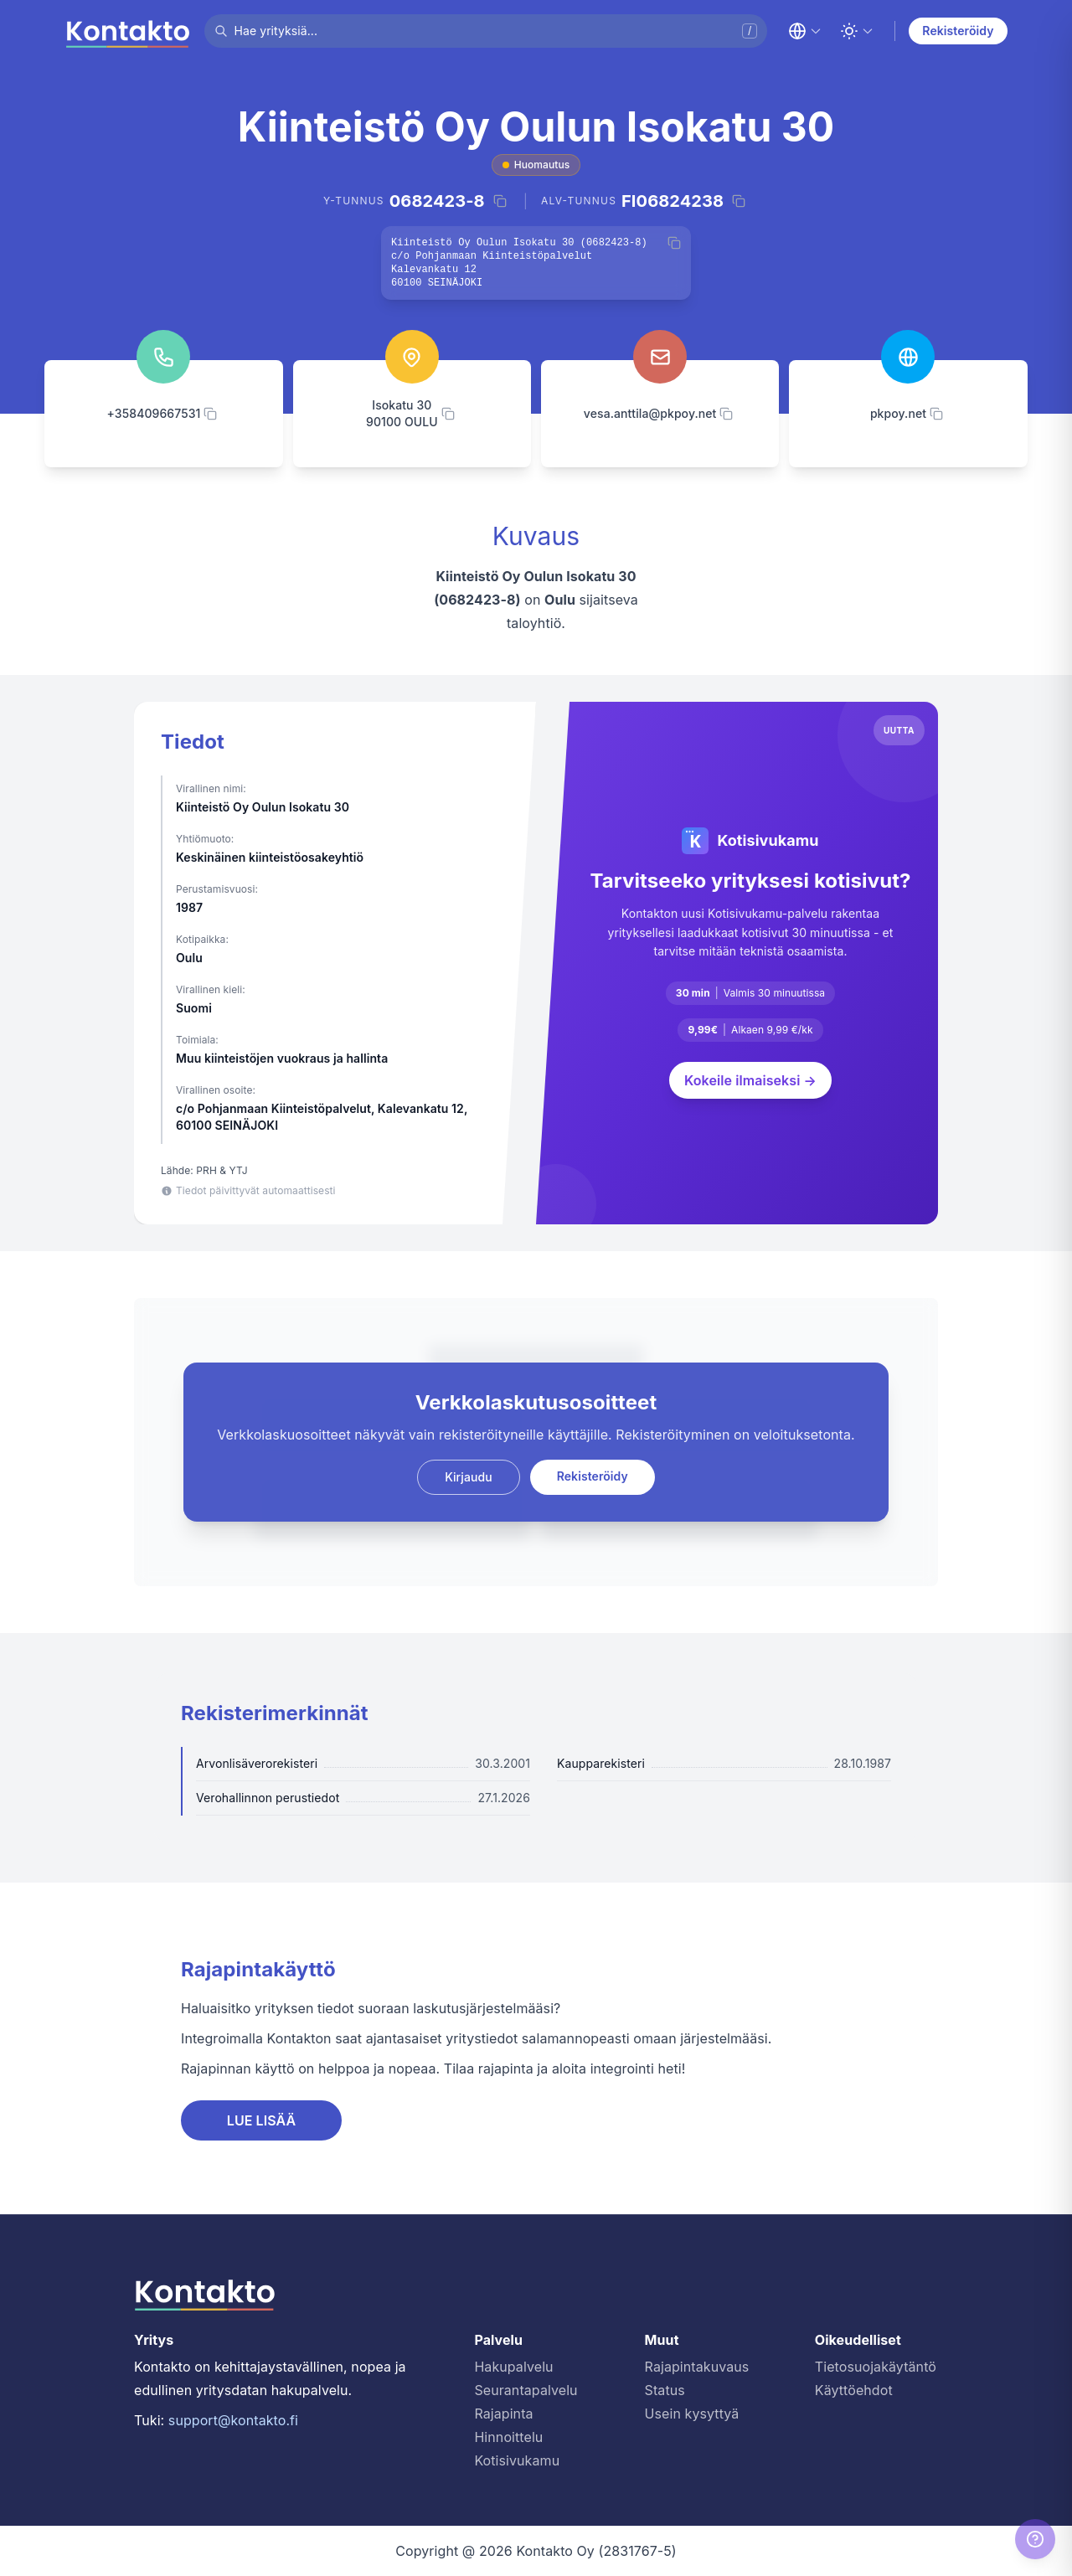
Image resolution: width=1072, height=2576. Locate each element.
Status (665, 2390)
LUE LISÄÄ (261, 2120)
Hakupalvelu (513, 2366)
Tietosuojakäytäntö (875, 2366)
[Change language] (805, 31)
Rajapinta (503, 2413)
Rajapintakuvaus (697, 2366)
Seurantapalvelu (525, 2390)
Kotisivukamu (516, 2460)
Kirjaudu (468, 1477)
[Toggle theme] (856, 31)
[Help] (1035, 2539)
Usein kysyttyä (692, 2413)
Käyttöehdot (854, 2390)
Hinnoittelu (508, 2437)
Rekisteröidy (957, 30)
